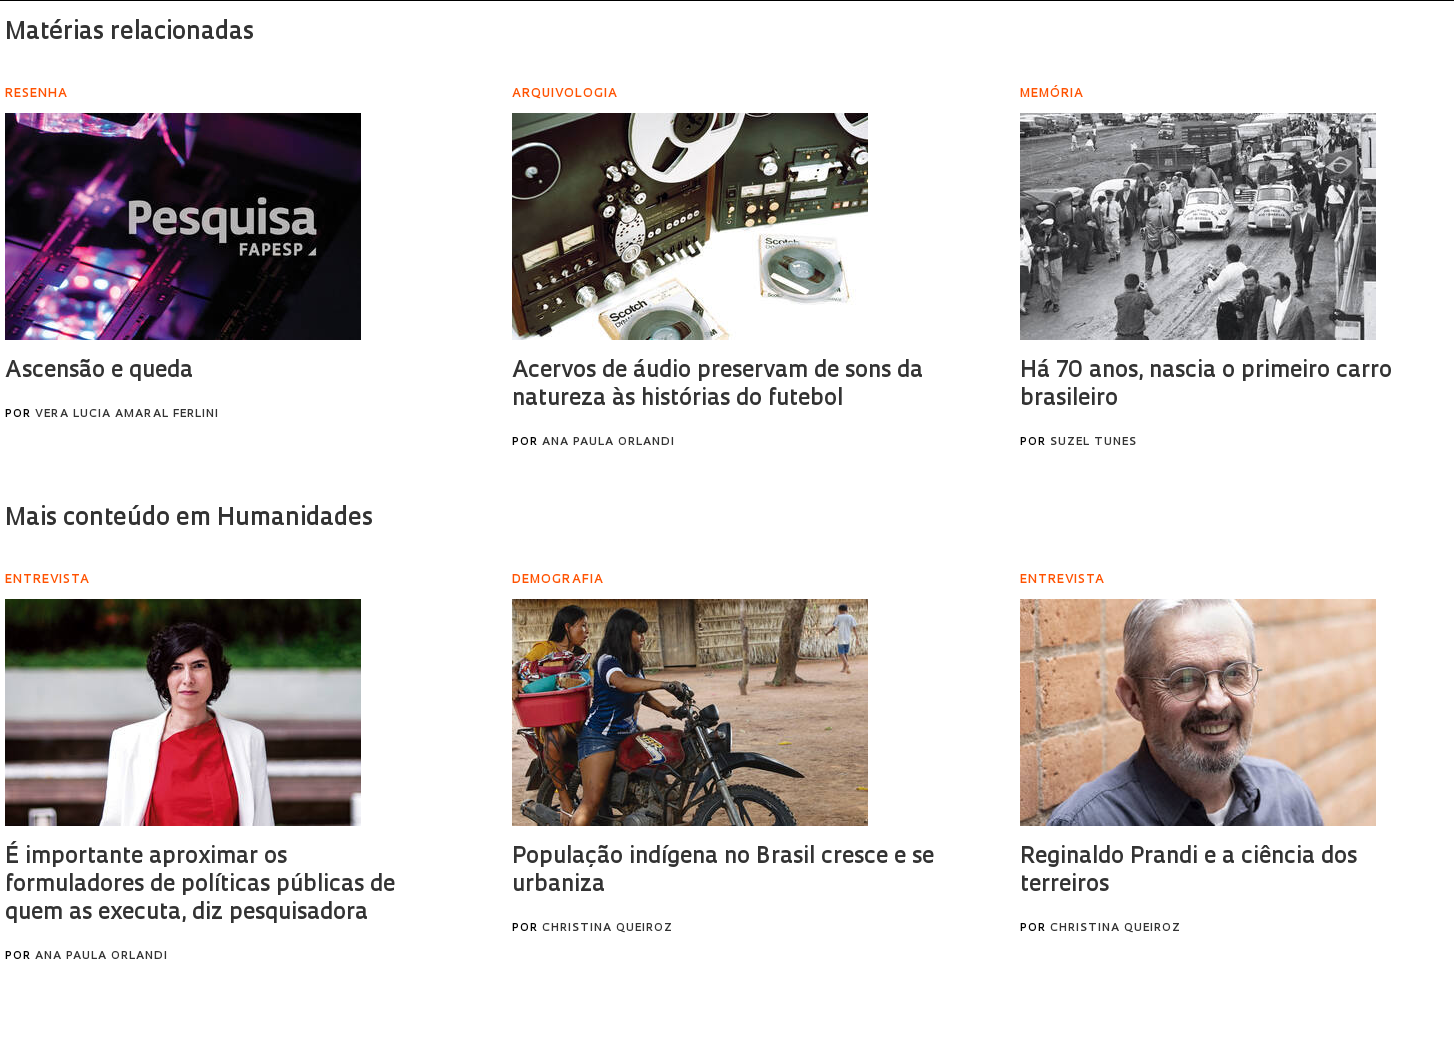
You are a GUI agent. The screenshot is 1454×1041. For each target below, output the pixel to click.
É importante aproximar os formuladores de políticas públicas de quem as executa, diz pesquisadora (200, 885)
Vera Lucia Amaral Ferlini (127, 414)
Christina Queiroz (607, 928)
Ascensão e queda (99, 371)
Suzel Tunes (1093, 442)
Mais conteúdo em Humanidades (189, 519)
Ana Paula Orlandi (608, 442)
